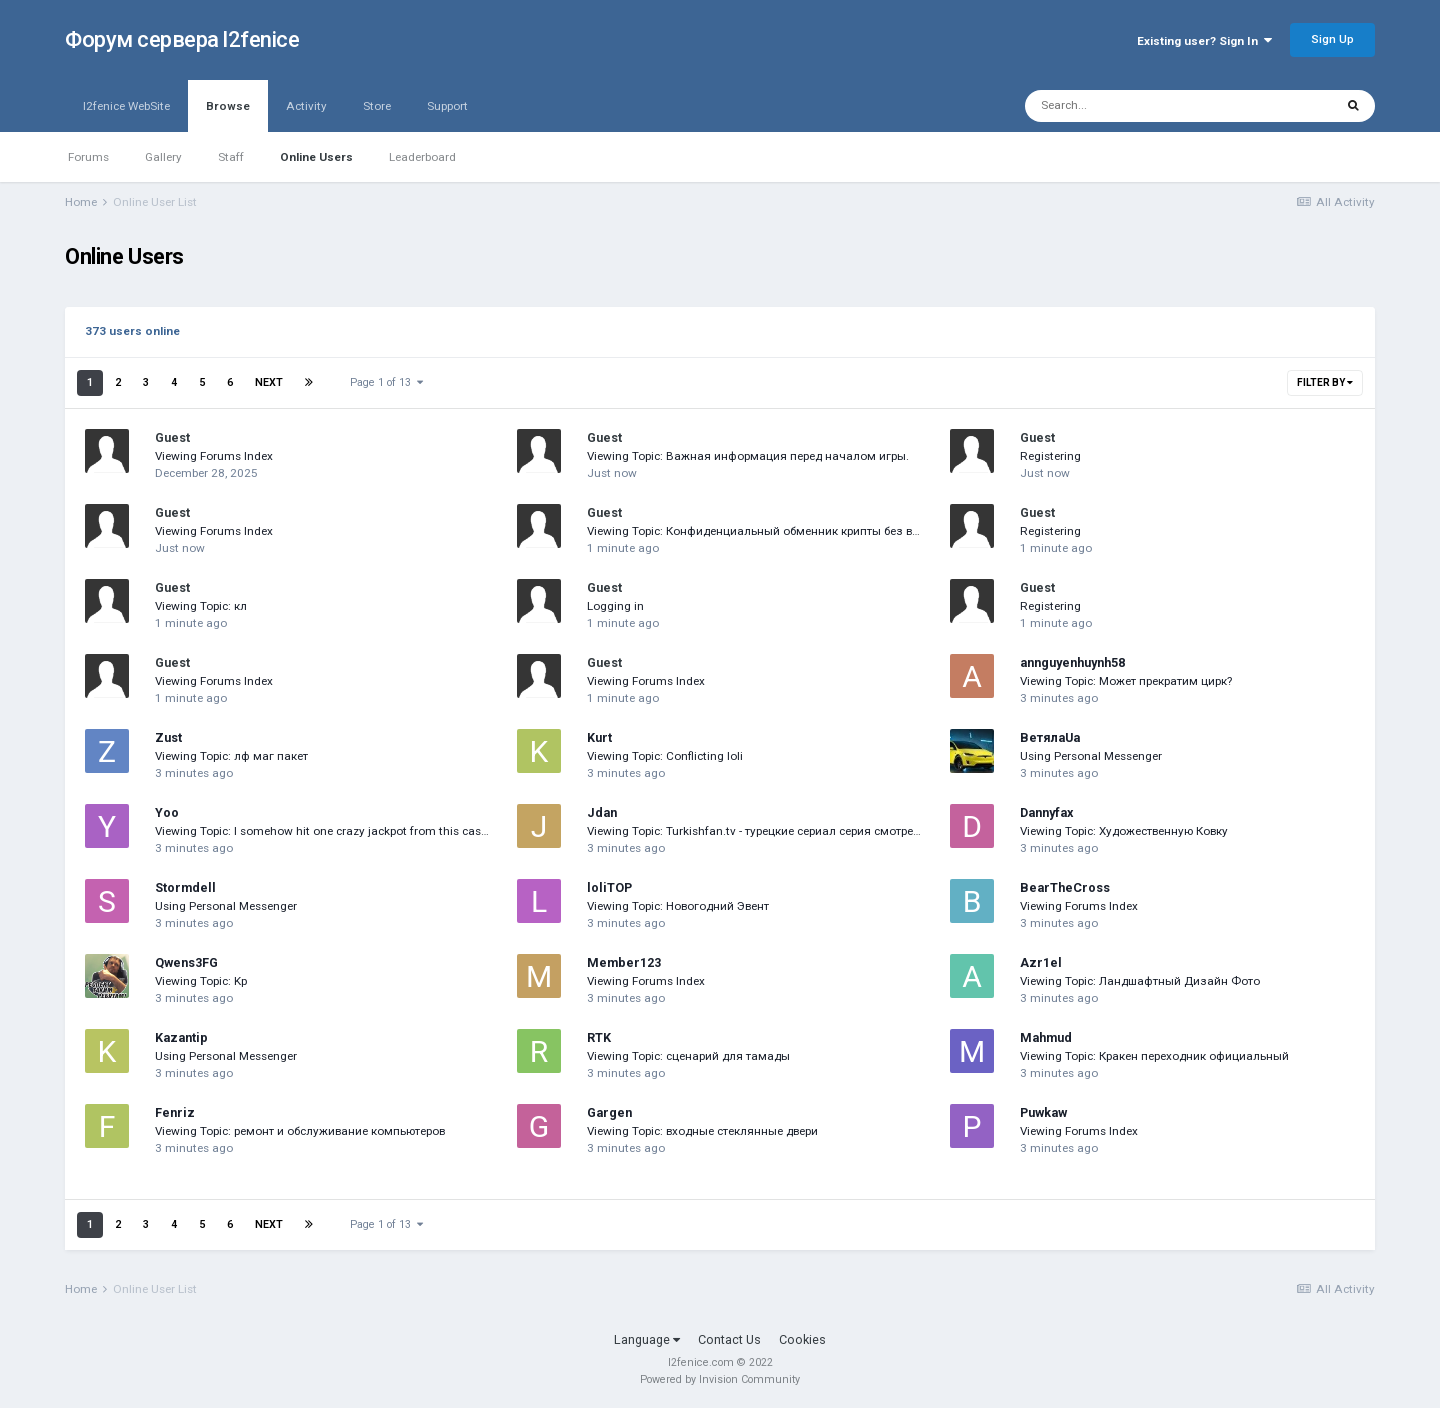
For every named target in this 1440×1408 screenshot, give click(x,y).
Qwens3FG (186, 962)
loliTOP (609, 887)
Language (647, 1339)
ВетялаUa (1050, 737)
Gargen (609, 1112)
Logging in (615, 606)
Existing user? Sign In (1204, 41)
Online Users (316, 157)
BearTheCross (1065, 887)
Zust (168, 737)
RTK (599, 1037)
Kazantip (181, 1037)
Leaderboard (422, 157)
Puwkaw (1043, 1112)
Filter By (1325, 382)
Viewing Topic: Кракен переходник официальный (1154, 1056)
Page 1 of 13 (386, 382)
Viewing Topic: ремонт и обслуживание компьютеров (300, 1131)
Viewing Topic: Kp (201, 981)
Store (377, 106)
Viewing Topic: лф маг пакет (231, 756)
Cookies (802, 1339)
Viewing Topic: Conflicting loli (665, 756)
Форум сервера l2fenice (182, 39)
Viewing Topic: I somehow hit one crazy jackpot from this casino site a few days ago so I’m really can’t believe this (459, 831)
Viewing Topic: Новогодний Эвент (678, 906)
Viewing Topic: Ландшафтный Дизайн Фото (1140, 981)
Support (447, 106)
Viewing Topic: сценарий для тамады (688, 1056)
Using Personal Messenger (1091, 756)
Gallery (163, 157)
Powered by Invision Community (720, 1379)
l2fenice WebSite (126, 106)
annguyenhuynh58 (1072, 662)
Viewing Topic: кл (201, 606)
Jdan (602, 812)
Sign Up (1332, 39)
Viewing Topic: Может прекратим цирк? (1126, 681)
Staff (231, 157)
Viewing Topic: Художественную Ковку (1124, 831)
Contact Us (729, 1339)
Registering (1050, 456)
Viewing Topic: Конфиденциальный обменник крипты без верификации (784, 531)
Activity (306, 106)
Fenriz (175, 1112)
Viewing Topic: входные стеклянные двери (702, 1131)
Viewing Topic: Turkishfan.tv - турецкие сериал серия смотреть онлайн (778, 831)
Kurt (599, 737)
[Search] (1132, 106)
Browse (228, 115)
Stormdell (185, 887)
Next (269, 382)
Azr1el (1041, 962)
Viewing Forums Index (214, 456)
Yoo (167, 812)
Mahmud (1046, 1037)
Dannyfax (1046, 812)
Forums (88, 157)
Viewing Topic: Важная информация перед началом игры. (748, 456)
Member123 (624, 962)
